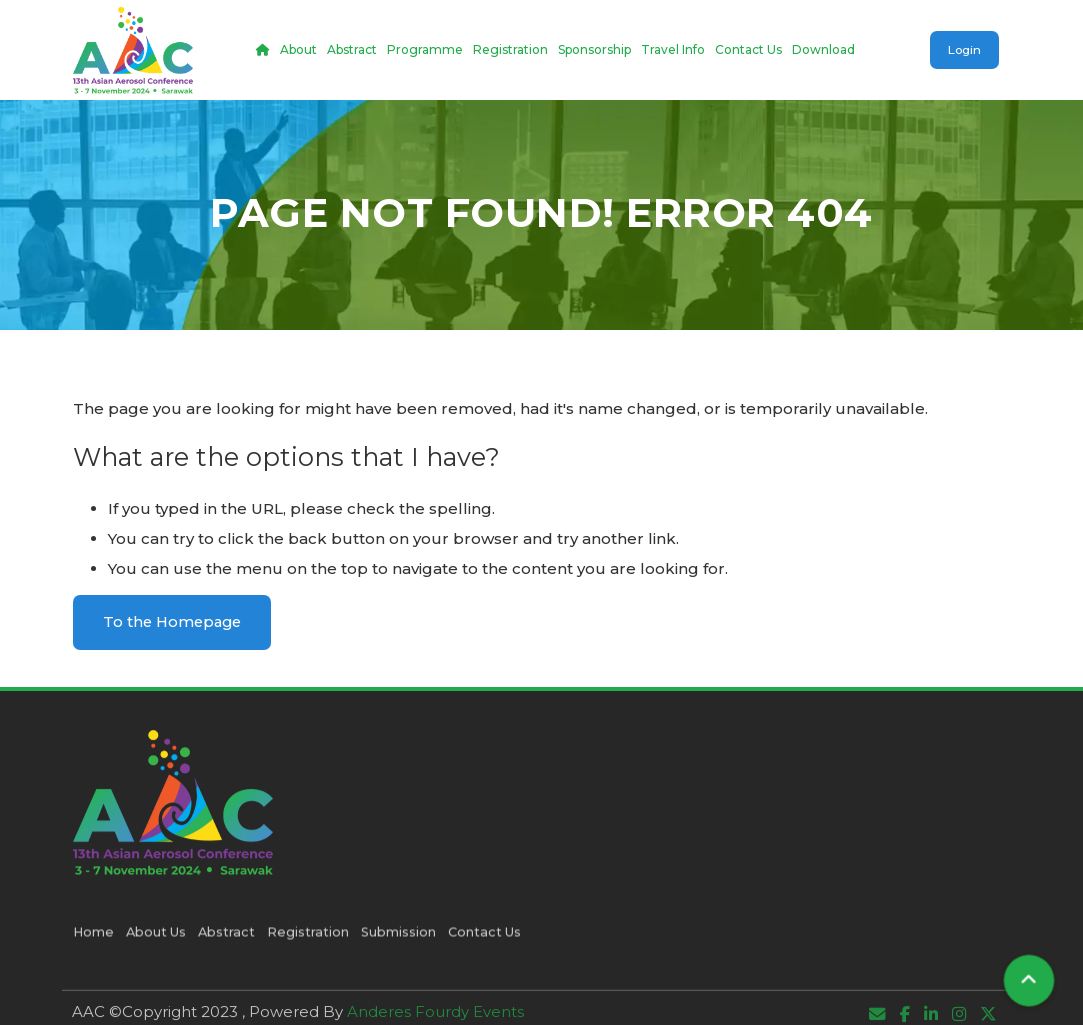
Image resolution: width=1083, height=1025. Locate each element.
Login (963, 49)
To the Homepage (175, 621)
